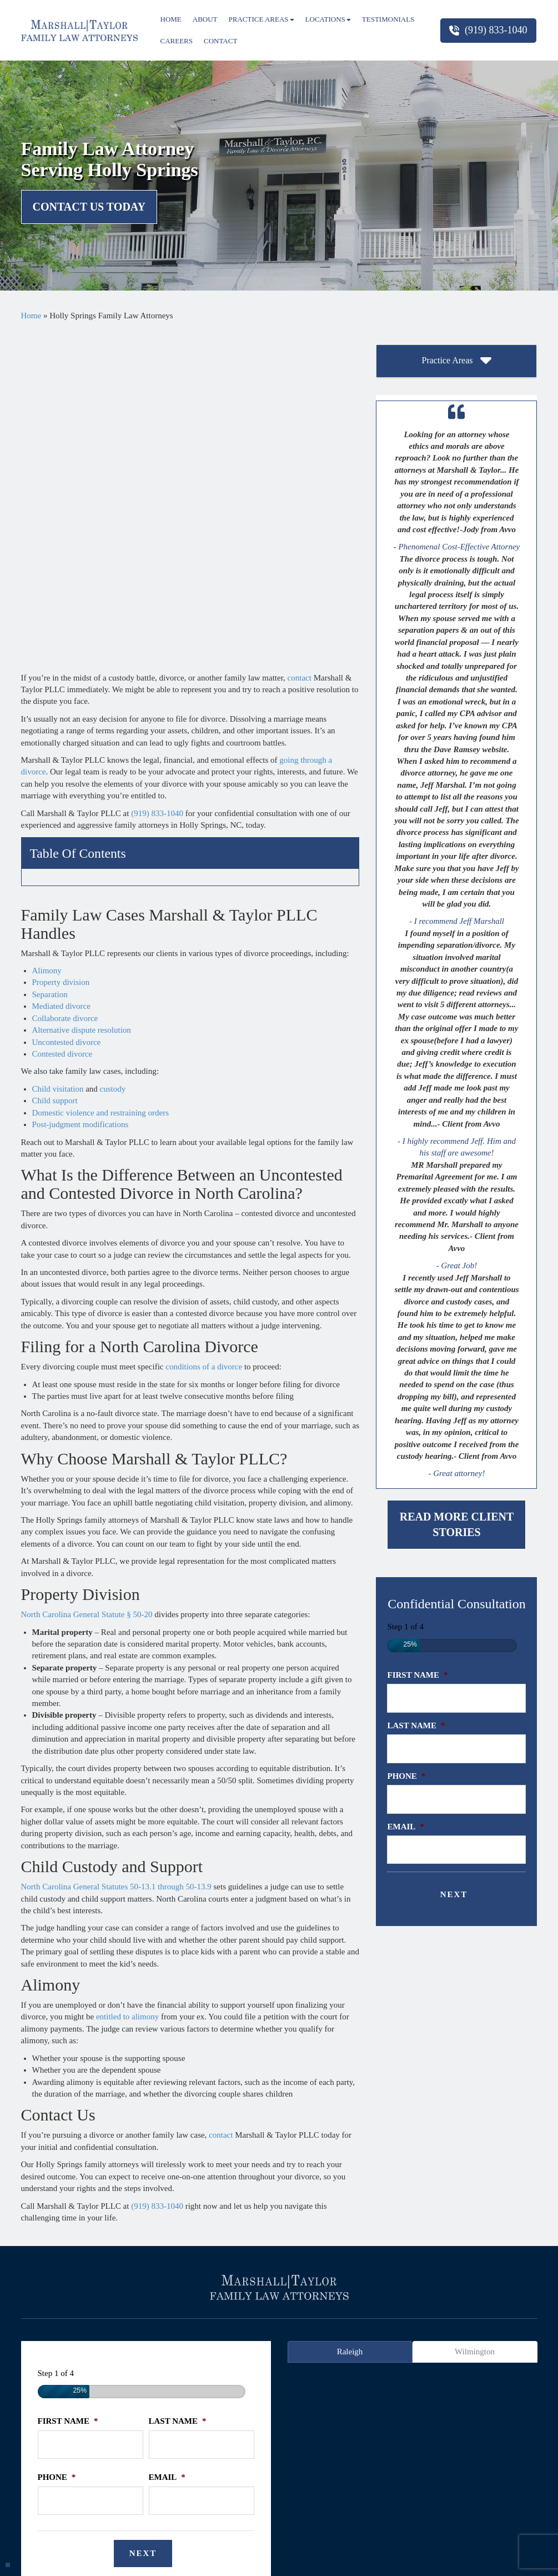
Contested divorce (62, 728)
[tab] (456, 361)
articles (277, 2294)
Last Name (416, 1725)
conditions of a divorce (203, 1041)
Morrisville (401, 2329)
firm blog (489, 2294)
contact (299, 351)
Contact (220, 41)
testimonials (230, 2294)
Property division (61, 656)
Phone (406, 1776)
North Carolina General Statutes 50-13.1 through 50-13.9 (116, 1561)
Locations (328, 19)
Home (171, 19)
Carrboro (73, 2329)
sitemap (445, 2294)
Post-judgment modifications (80, 798)
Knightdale (305, 2329)
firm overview (109, 2294)
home (61, 2294)
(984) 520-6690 (365, 2452)
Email (405, 1826)
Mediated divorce (61, 680)
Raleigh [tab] (350, 2047)
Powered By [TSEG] (279, 2557)
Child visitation (58, 763)
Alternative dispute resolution (81, 704)
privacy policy (394, 2294)
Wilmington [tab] (475, 2047)
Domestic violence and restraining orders (100, 786)
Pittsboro (448, 2329)
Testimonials (388, 19)
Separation (50, 668)
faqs (311, 2294)
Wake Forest (496, 2329)
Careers (176, 41)
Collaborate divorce (65, 692)
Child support (55, 775)
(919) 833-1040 (488, 30)
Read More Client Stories (457, 1524)
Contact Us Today (89, 207)
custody (113, 763)
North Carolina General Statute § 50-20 (87, 1288)
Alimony (47, 645)
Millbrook (353, 2329)
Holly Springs (250, 2329)
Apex (37, 2329)
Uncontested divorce (66, 716)
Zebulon (279, 2341)
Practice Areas (261, 19)
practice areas (172, 2294)
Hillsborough (192, 2329)
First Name (417, 1674)
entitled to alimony (127, 1691)
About (205, 19)
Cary (110, 2329)
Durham (144, 2329)
